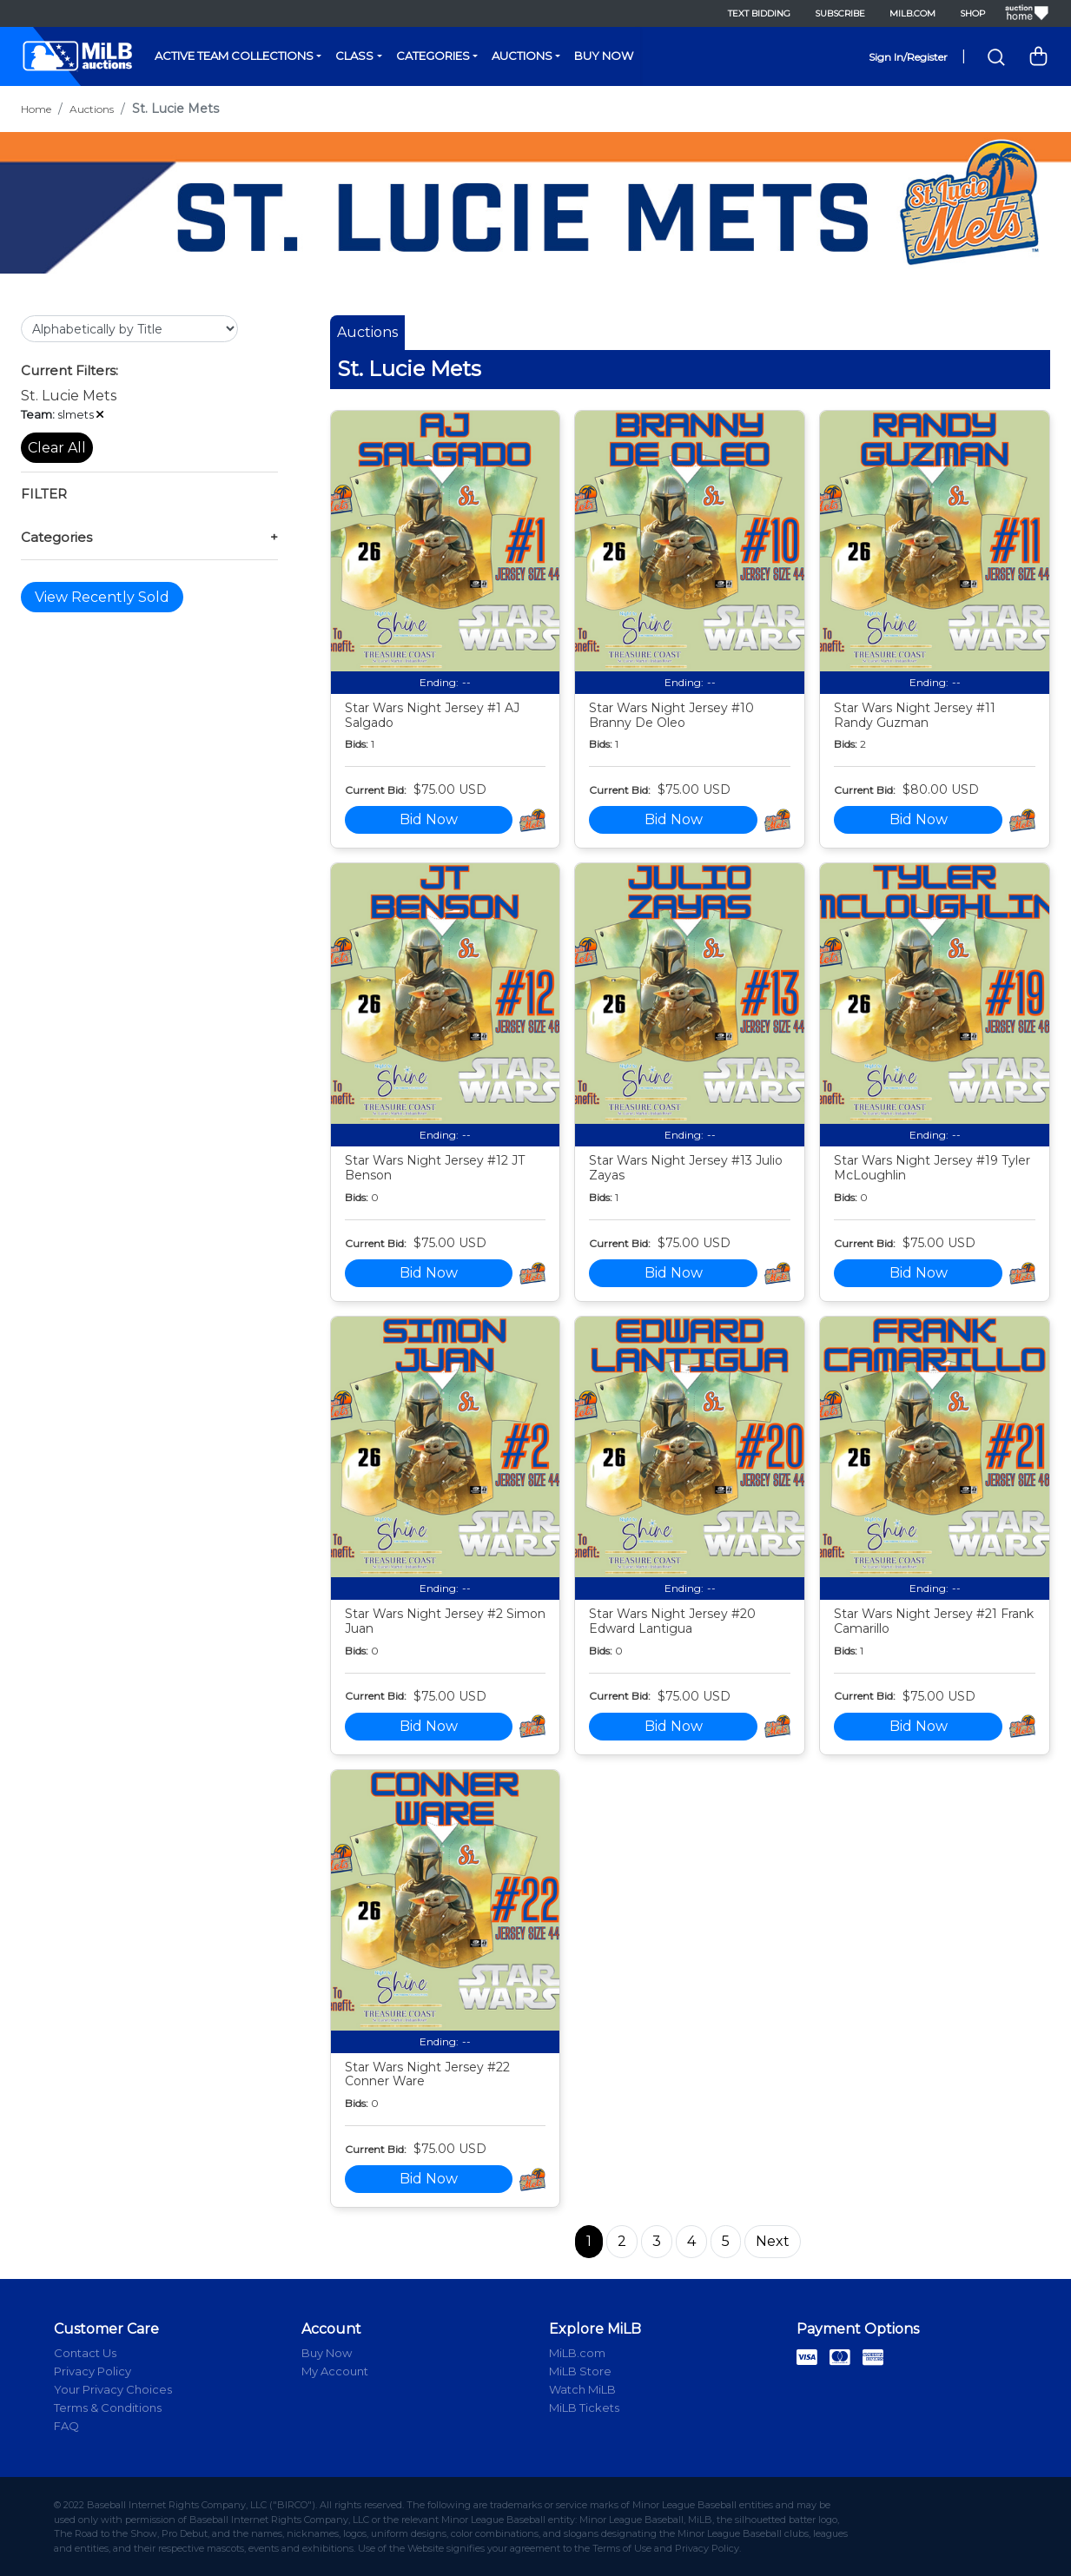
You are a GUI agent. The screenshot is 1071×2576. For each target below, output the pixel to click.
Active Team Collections (234, 56)
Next (773, 2241)
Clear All (57, 447)
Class (354, 56)
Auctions (522, 56)
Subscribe (840, 13)
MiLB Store (580, 2371)
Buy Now (603, 56)
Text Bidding (759, 13)
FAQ (66, 2426)
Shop (972, 13)
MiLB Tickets (584, 2407)
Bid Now (429, 819)
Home (36, 109)
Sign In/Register (908, 56)
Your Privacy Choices (113, 2389)
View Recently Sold (102, 597)
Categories (433, 56)
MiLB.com (912, 13)
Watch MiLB (582, 2389)
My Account (334, 2371)
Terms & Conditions (108, 2407)
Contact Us (85, 2353)
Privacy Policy (92, 2371)
